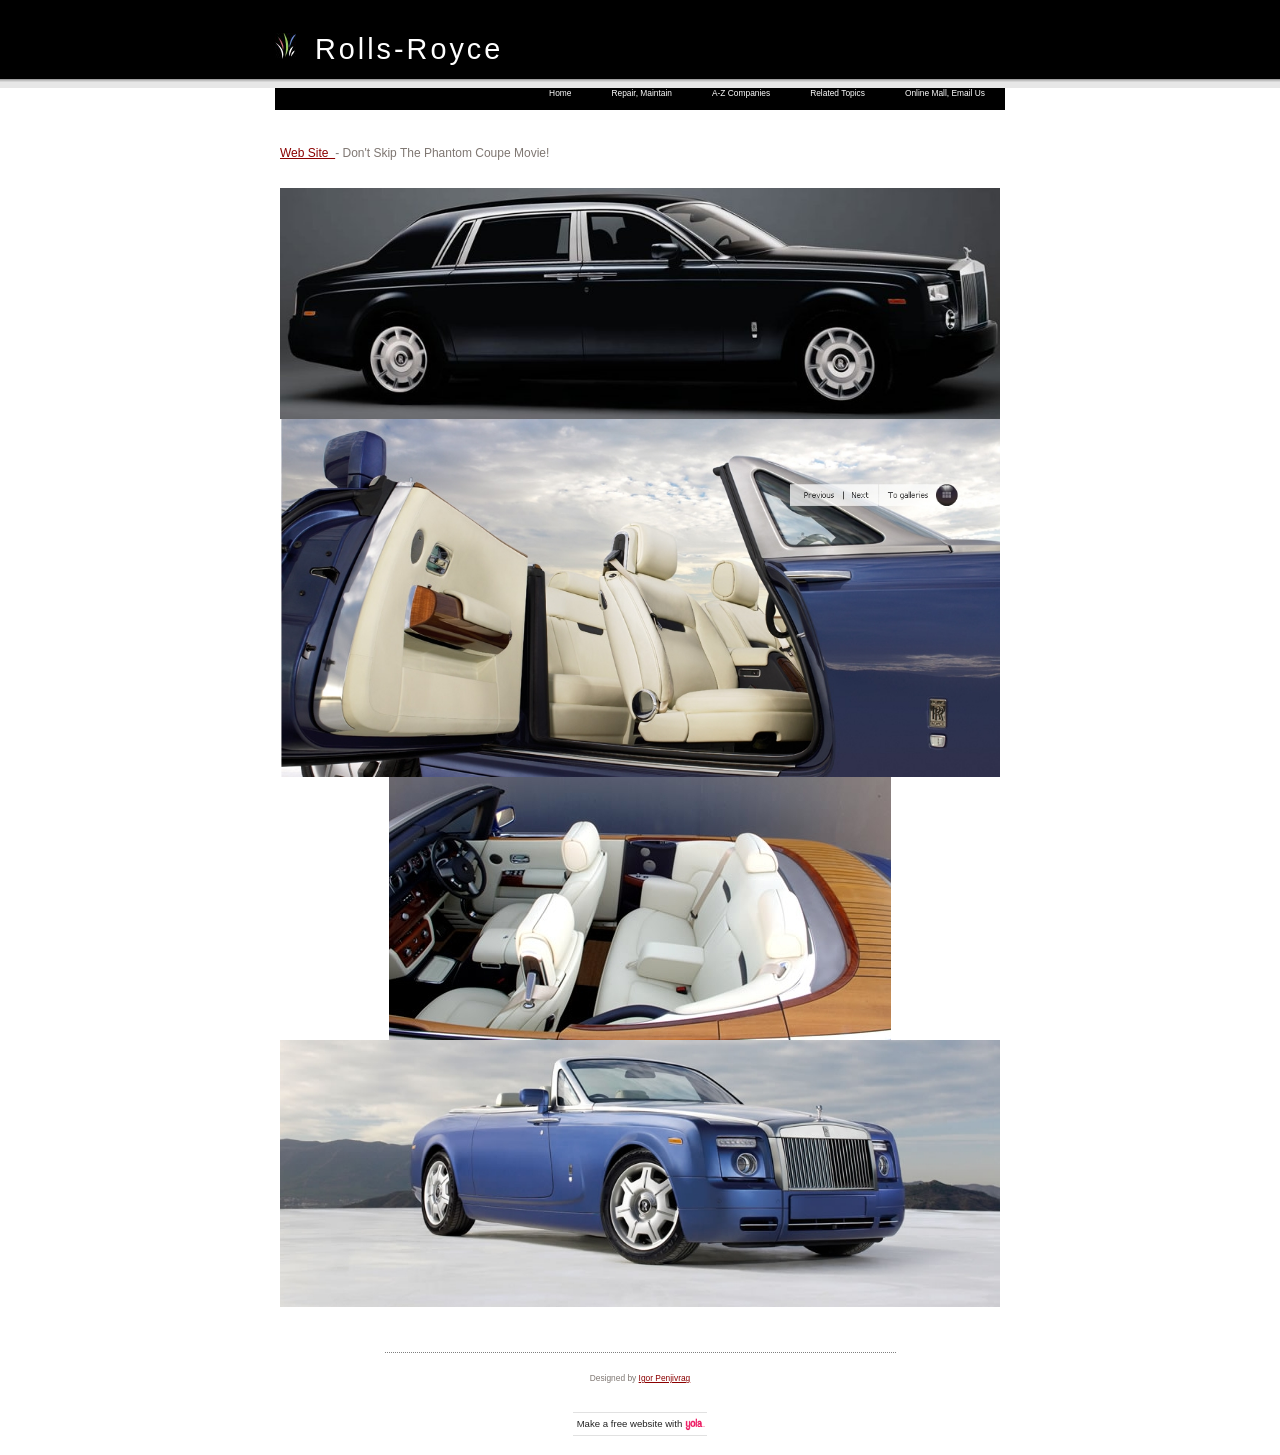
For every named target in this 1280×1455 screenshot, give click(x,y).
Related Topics (837, 93)
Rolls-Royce (409, 49)
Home (560, 93)
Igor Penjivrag (665, 1378)
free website (637, 1423)
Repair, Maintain (641, 93)
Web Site (307, 153)
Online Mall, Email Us (945, 93)
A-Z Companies (741, 93)
